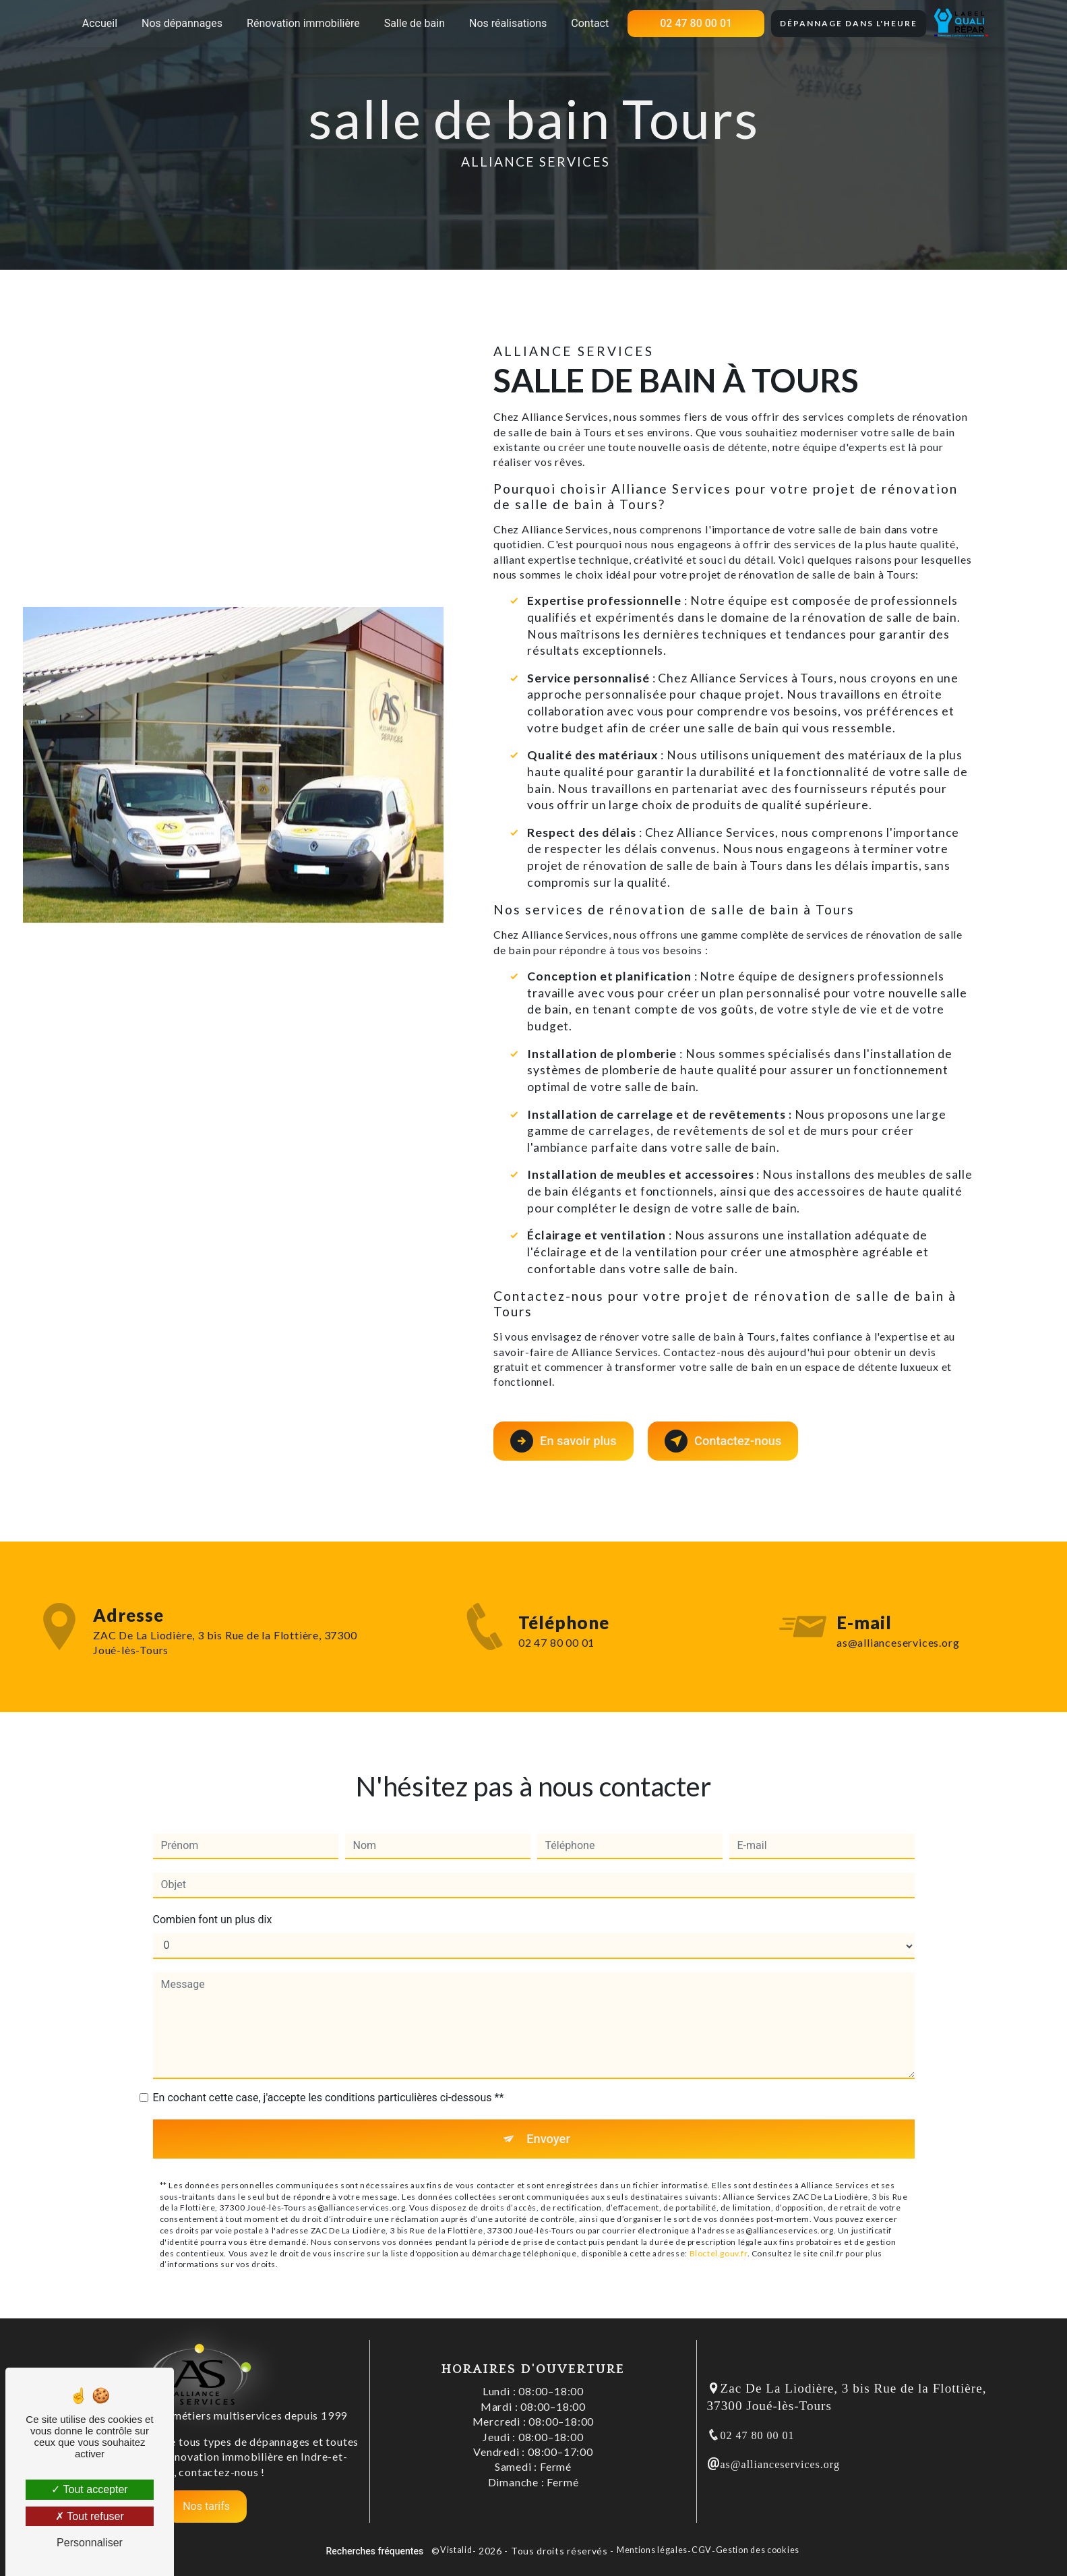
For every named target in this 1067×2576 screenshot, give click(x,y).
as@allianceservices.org (780, 2464)
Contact (590, 23)
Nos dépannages (182, 23)
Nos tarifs (206, 2506)
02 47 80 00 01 (696, 23)
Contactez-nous (729, 1440)
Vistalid (456, 2550)
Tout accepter (89, 2489)
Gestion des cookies (757, 2550)
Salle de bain (414, 23)
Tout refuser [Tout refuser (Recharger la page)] (89, 2516)
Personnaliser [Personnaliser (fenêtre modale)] (90, 2542)
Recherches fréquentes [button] (375, 2551)
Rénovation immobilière (303, 23)
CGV (702, 2550)
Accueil (99, 23)
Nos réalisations (508, 23)
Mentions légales (652, 2550)
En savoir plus (565, 1440)
